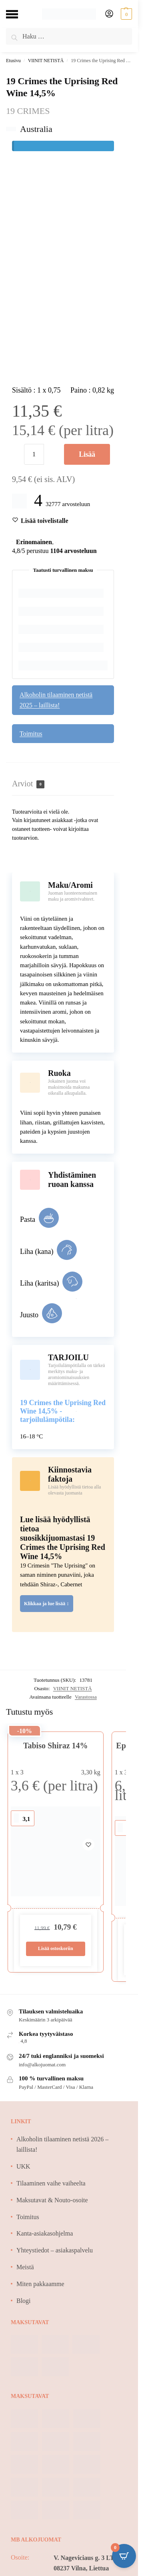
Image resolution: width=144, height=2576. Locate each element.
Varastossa (86, 1697)
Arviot (28, 783)
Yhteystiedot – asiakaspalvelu (54, 2250)
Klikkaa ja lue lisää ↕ (46, 1603)
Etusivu (13, 60)
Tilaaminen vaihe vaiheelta (51, 2183)
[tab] (63, 783)
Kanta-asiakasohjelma (44, 2233)
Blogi (23, 2300)
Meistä (25, 2267)
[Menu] (18, 14)
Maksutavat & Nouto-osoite (52, 2200)
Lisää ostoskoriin (87, 457)
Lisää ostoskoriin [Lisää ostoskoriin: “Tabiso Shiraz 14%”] (55, 1948)
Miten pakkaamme (40, 2283)
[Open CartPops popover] (124, 2556)
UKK (23, 2166)
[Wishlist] (44, 521)
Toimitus (31, 733)
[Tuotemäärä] (34, 454)
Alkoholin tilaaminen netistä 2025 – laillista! (56, 700)
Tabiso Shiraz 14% (55, 1745)
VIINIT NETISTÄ (46, 60)
